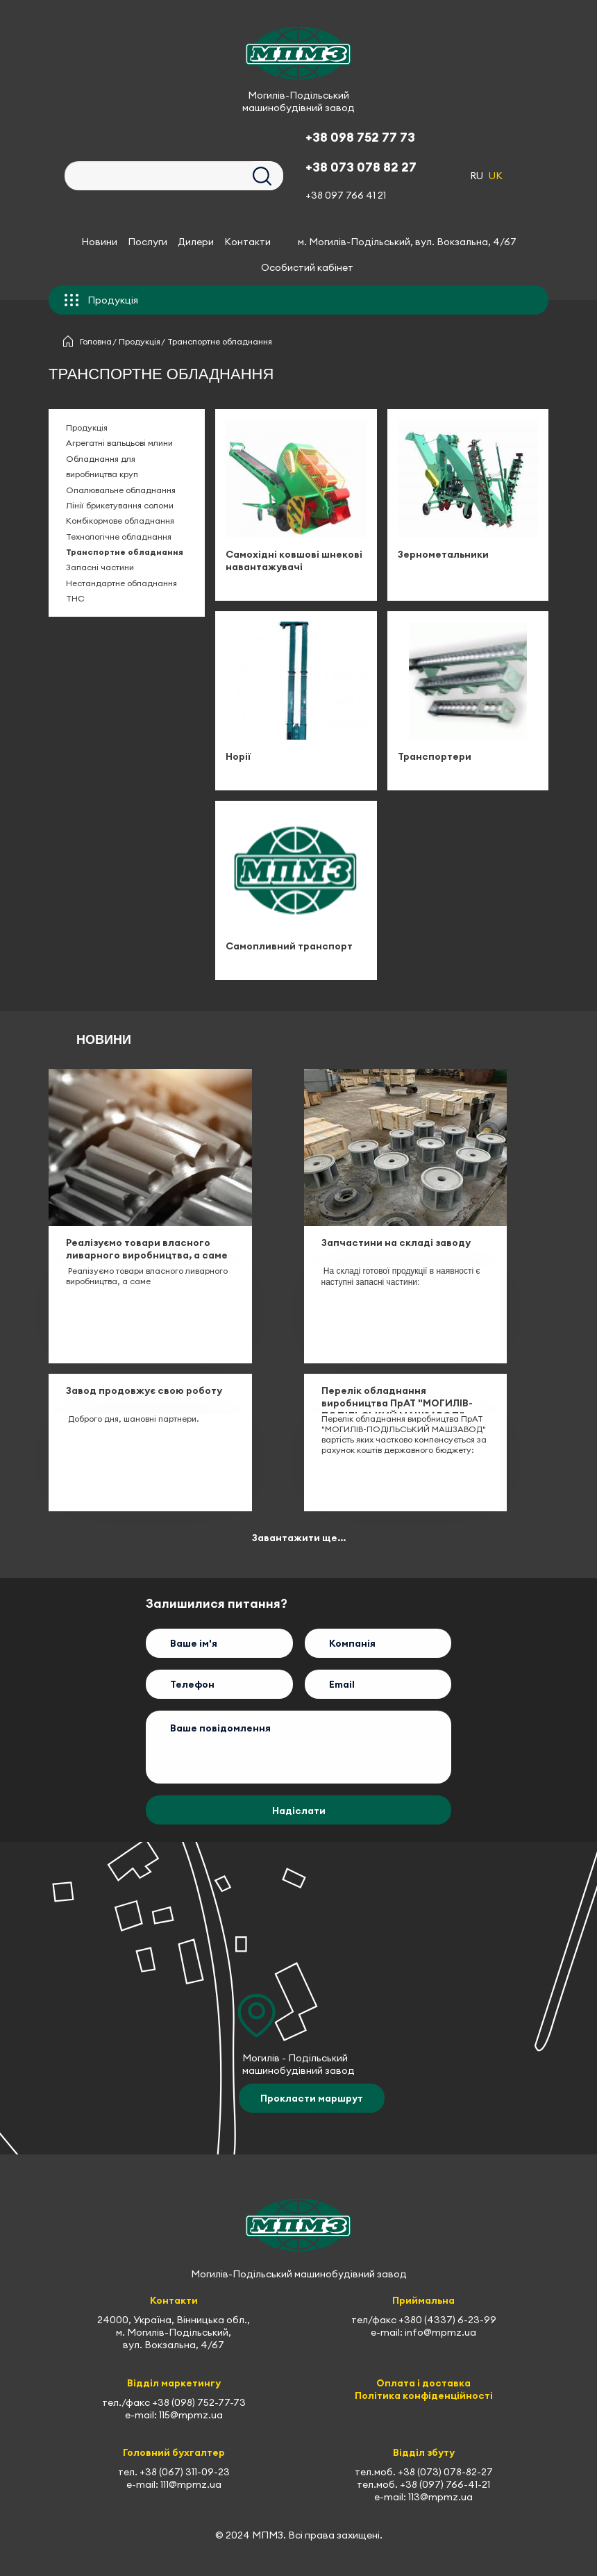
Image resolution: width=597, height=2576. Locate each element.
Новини (99, 241)
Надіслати (299, 1811)
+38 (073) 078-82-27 (445, 2472)
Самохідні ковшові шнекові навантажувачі (294, 560)
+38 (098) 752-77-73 (199, 2402)
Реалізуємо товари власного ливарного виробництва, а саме (147, 1249)
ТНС (75, 599)
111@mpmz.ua (190, 2485)
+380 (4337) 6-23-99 (447, 2320)
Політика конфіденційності (424, 2395)
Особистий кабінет (307, 267)
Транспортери (434, 756)
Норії (238, 756)
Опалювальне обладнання (121, 490)
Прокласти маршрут (311, 2099)
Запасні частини (100, 568)
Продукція (139, 342)
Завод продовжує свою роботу (144, 1391)
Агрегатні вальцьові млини (119, 443)
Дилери (196, 241)
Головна (96, 342)
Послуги (147, 241)
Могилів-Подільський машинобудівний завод (298, 101)
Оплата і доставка (423, 2383)
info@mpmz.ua (440, 2333)
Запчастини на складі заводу (396, 1243)
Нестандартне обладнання (121, 583)
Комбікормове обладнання (120, 521)
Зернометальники (443, 554)
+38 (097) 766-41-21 (445, 2485)
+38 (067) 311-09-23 (185, 2472)
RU (476, 175)
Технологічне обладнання (118, 536)
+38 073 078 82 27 (361, 167)
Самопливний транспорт (289, 946)
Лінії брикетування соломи (120, 505)
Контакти (247, 241)
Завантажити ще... (299, 1538)
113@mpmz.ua (440, 2497)
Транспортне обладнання (124, 552)
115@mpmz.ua (191, 2415)
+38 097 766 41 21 (345, 195)
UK (496, 175)
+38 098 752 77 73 (360, 137)
